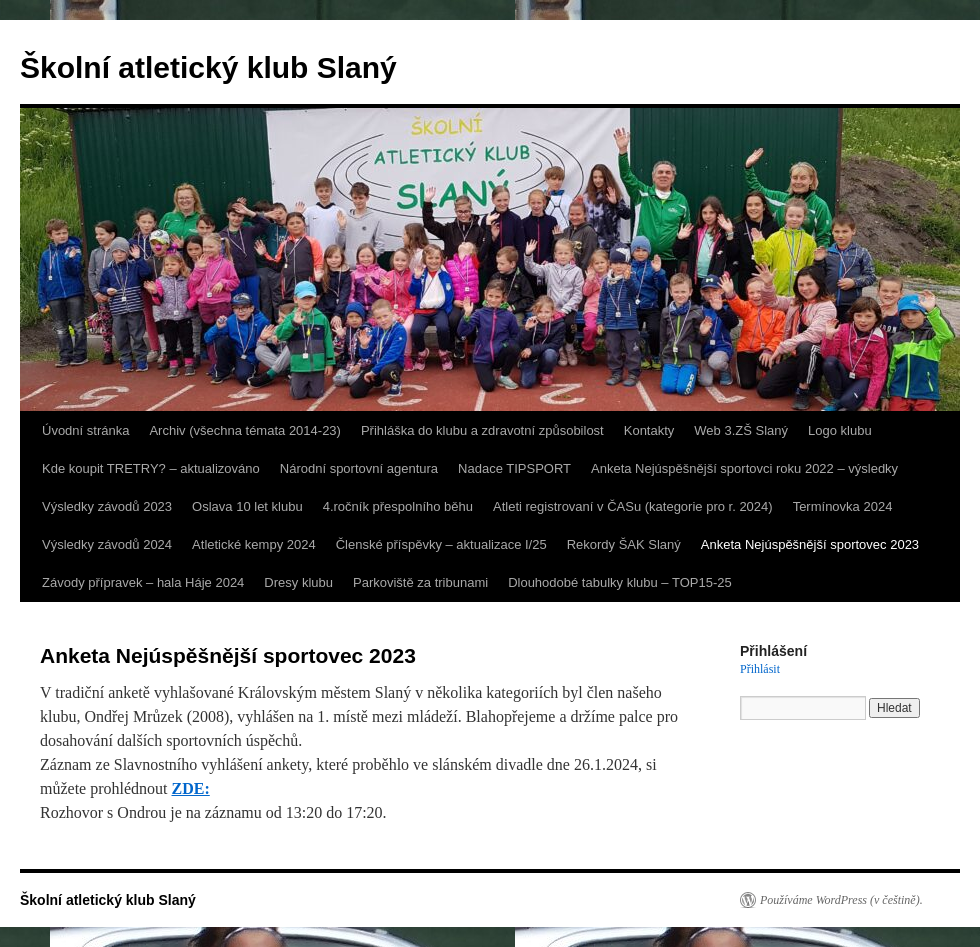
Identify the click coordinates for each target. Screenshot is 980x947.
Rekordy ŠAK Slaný (624, 544)
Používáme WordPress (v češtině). (841, 900)
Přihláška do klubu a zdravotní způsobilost (482, 430)
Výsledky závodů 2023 (107, 506)
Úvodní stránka (85, 430)
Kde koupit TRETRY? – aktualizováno (151, 468)
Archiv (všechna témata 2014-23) (244, 430)
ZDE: (191, 788)
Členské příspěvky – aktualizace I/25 (441, 544)
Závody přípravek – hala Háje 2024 (143, 582)
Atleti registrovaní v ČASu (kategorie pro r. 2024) (633, 506)
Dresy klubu (298, 582)
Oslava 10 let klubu (247, 506)
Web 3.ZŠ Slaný (741, 430)
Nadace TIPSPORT (514, 468)
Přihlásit (760, 669)
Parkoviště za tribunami (420, 582)
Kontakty (649, 430)
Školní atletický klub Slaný (208, 67)
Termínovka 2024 (843, 506)
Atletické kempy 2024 (254, 544)
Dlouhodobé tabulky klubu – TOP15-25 (620, 582)
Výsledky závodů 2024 (107, 544)
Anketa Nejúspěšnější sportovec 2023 (810, 544)
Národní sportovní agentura (359, 468)
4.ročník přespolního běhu (398, 506)
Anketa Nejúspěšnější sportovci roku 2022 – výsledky (744, 468)
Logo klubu (840, 430)
